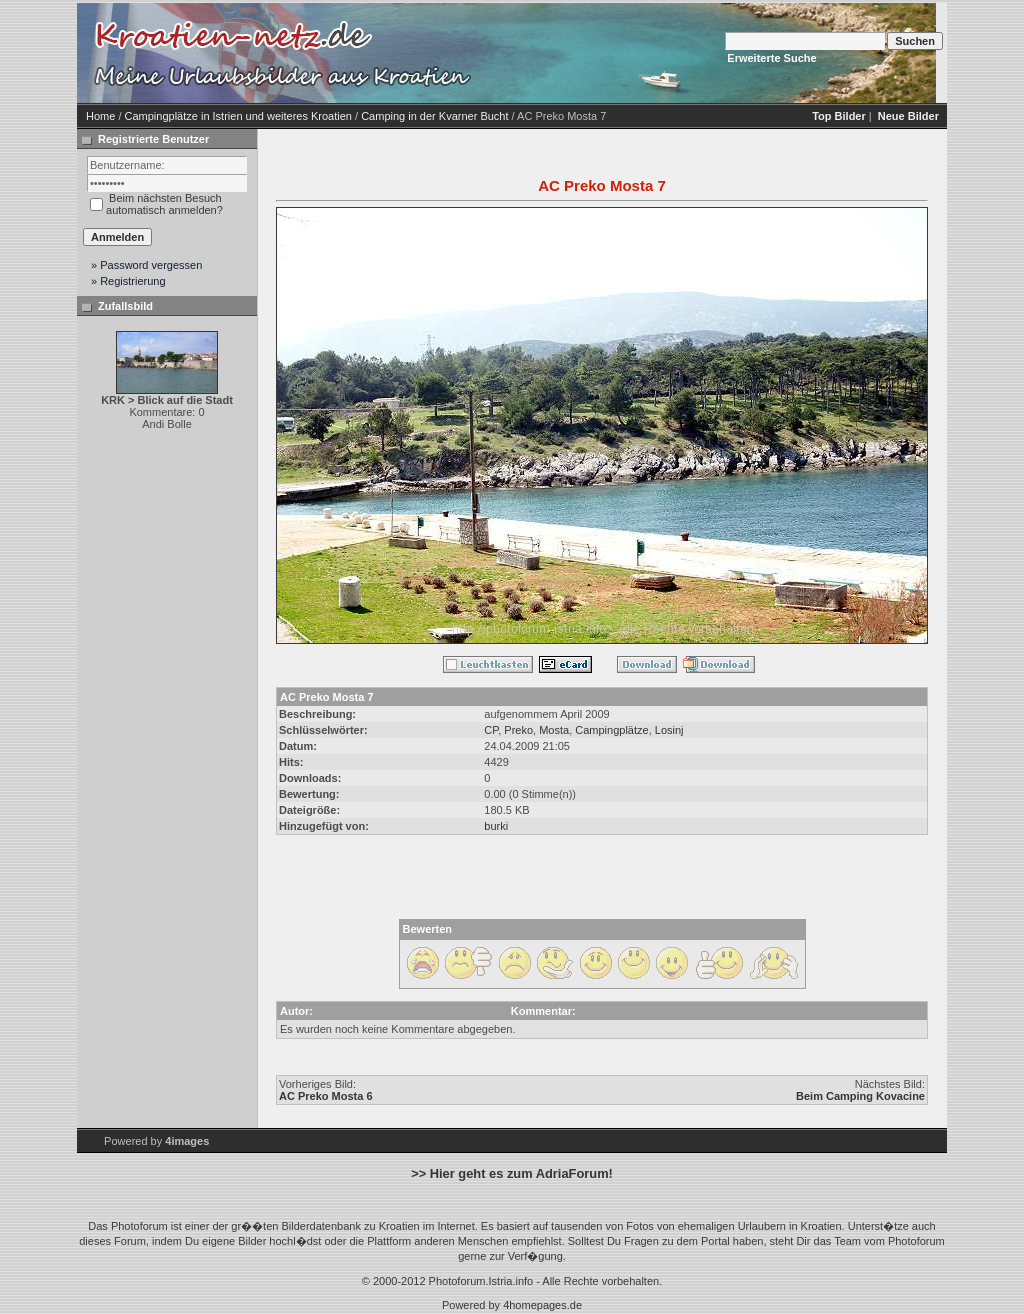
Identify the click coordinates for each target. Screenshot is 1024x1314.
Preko (518, 730)
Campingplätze (611, 730)
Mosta (554, 730)
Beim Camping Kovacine (860, 1096)
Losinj (669, 730)
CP (491, 730)
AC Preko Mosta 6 (326, 1096)
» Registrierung (128, 281)
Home (100, 116)
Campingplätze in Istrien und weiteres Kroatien (238, 116)
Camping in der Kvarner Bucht (434, 116)
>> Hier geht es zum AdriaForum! (512, 1173)
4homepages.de (542, 1305)
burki (496, 826)
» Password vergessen (146, 265)
